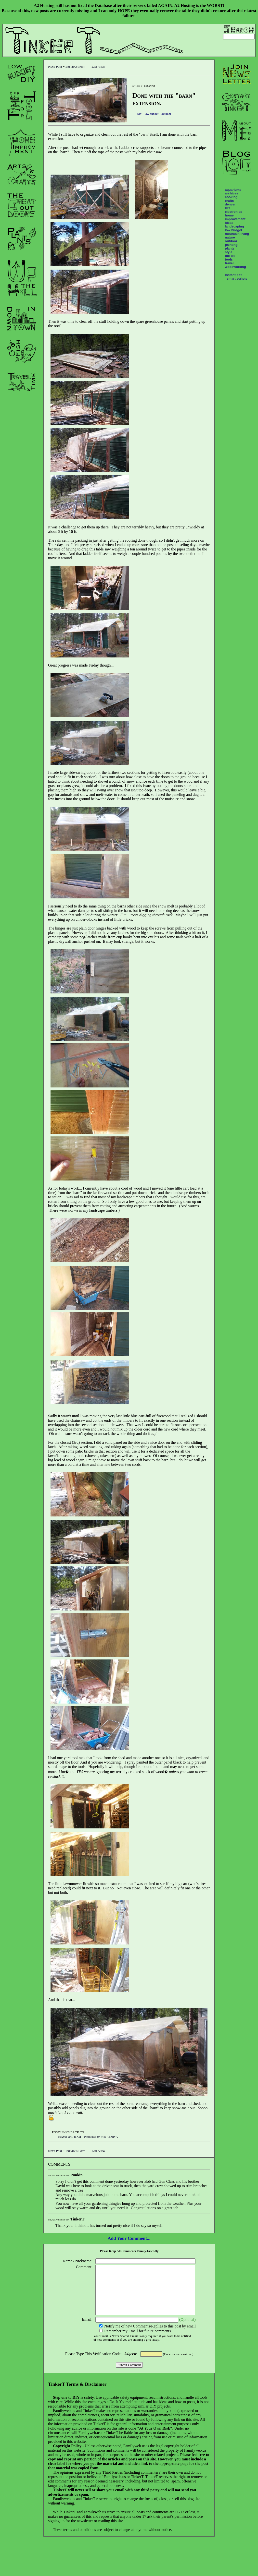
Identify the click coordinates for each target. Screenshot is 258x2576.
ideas (229, 223)
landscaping (234, 226)
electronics (233, 212)
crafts (229, 201)
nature (230, 237)
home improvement (235, 217)
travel (229, 263)
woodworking (235, 267)
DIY (139, 113)
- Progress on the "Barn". (88, 2136)
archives (231, 193)
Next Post (55, 66)
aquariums (233, 189)
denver (230, 204)
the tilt (230, 256)
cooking (231, 197)
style (228, 252)
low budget (151, 113)
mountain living (237, 234)
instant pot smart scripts (236, 276)
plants (229, 248)
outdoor (166, 113)
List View (98, 66)
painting (231, 245)
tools (229, 259)
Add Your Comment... (129, 2238)
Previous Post (75, 66)
